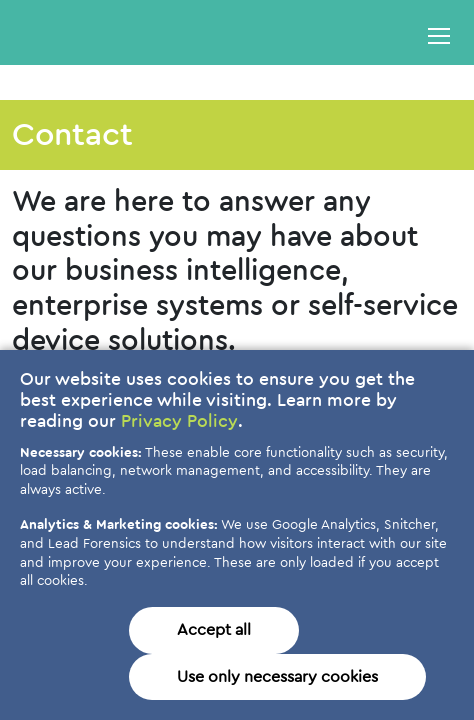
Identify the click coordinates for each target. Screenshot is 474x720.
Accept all (214, 630)
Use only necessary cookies (277, 677)
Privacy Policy (179, 422)
